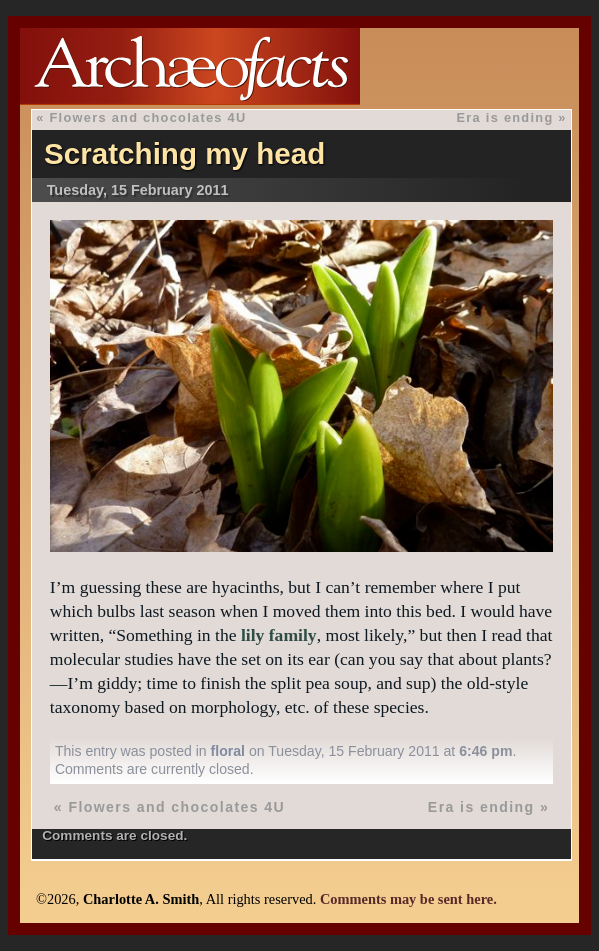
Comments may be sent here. (408, 899)
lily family (279, 635)
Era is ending (505, 117)
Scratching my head (184, 153)
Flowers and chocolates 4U (147, 117)
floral (228, 751)
